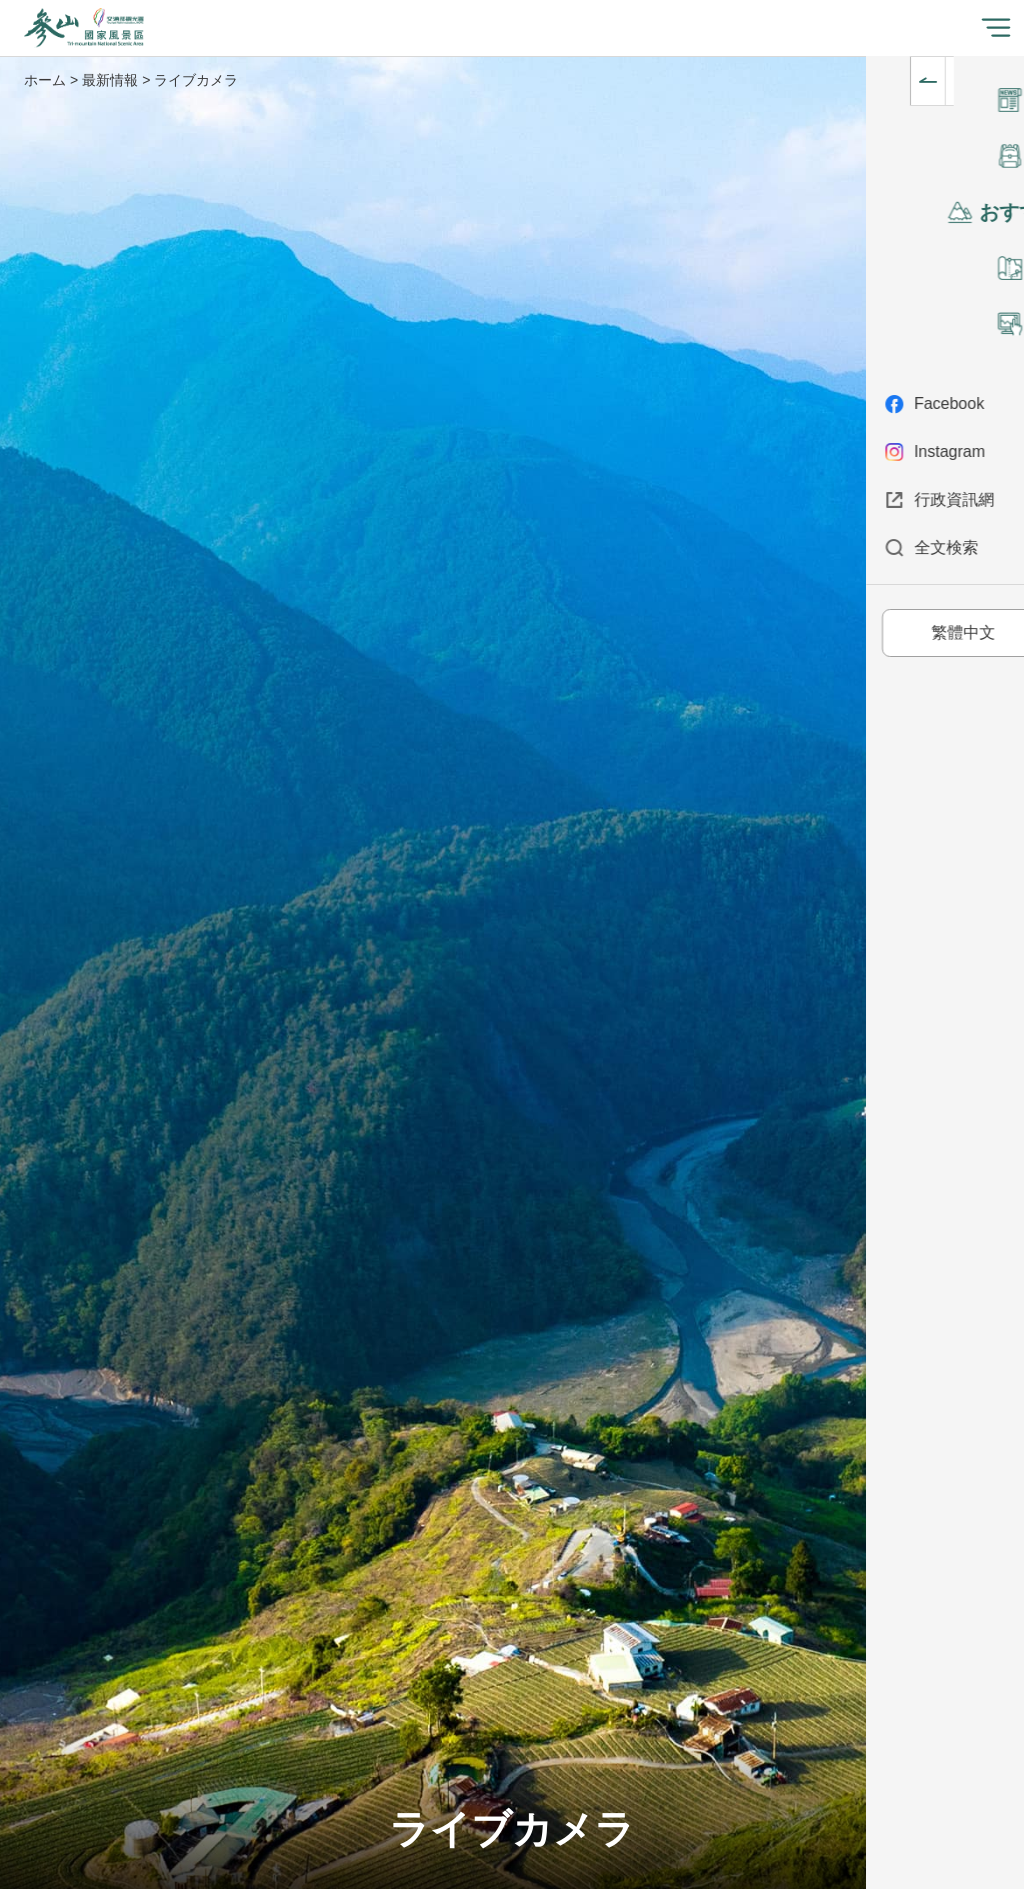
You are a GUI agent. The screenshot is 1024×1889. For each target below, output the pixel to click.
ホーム (45, 80)
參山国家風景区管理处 (84, 28)
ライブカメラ (196, 80)
